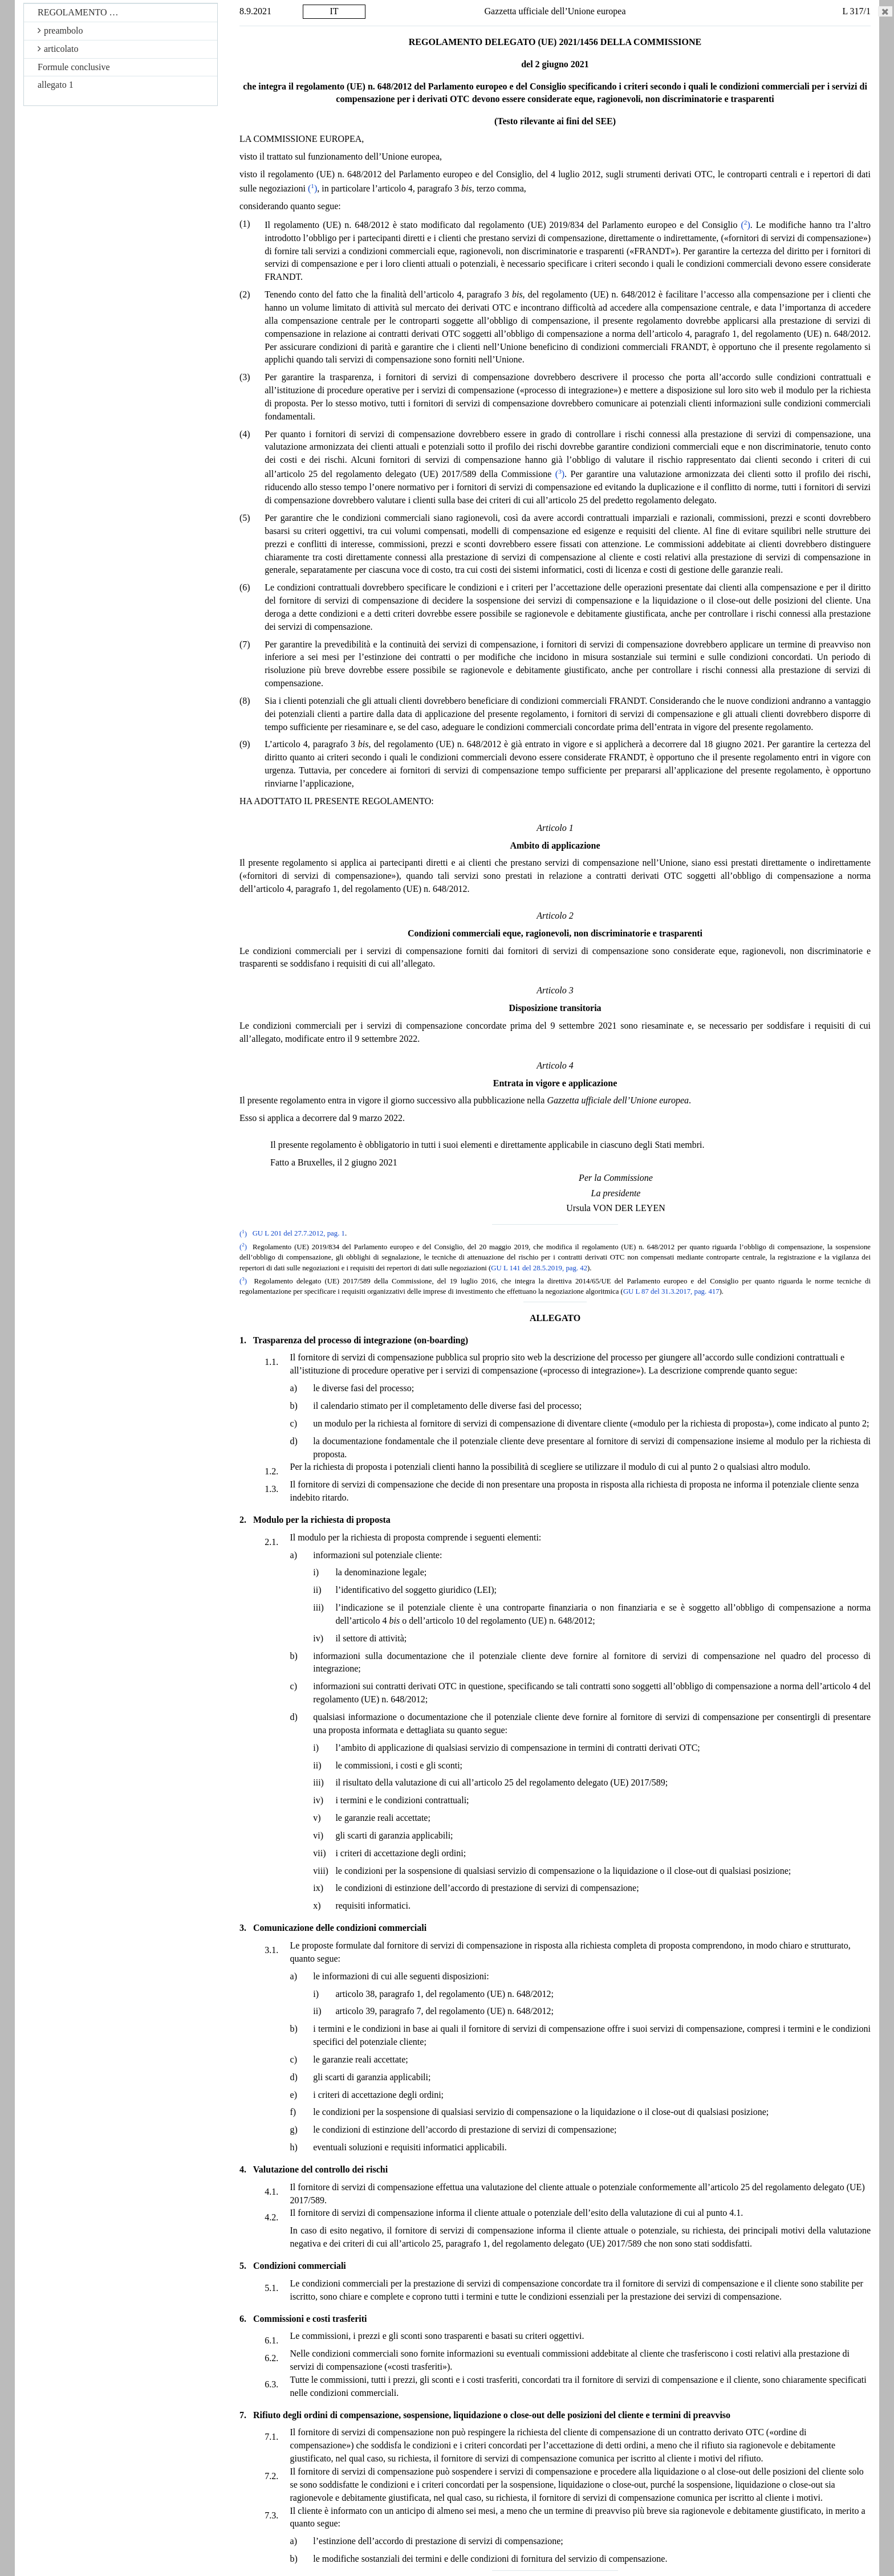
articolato (58, 49)
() (312, 188)
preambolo (60, 30)
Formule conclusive (74, 67)
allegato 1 (56, 84)
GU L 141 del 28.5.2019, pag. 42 (539, 1268)
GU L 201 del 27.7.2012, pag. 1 (299, 1234)
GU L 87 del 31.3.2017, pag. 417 (671, 1291)
